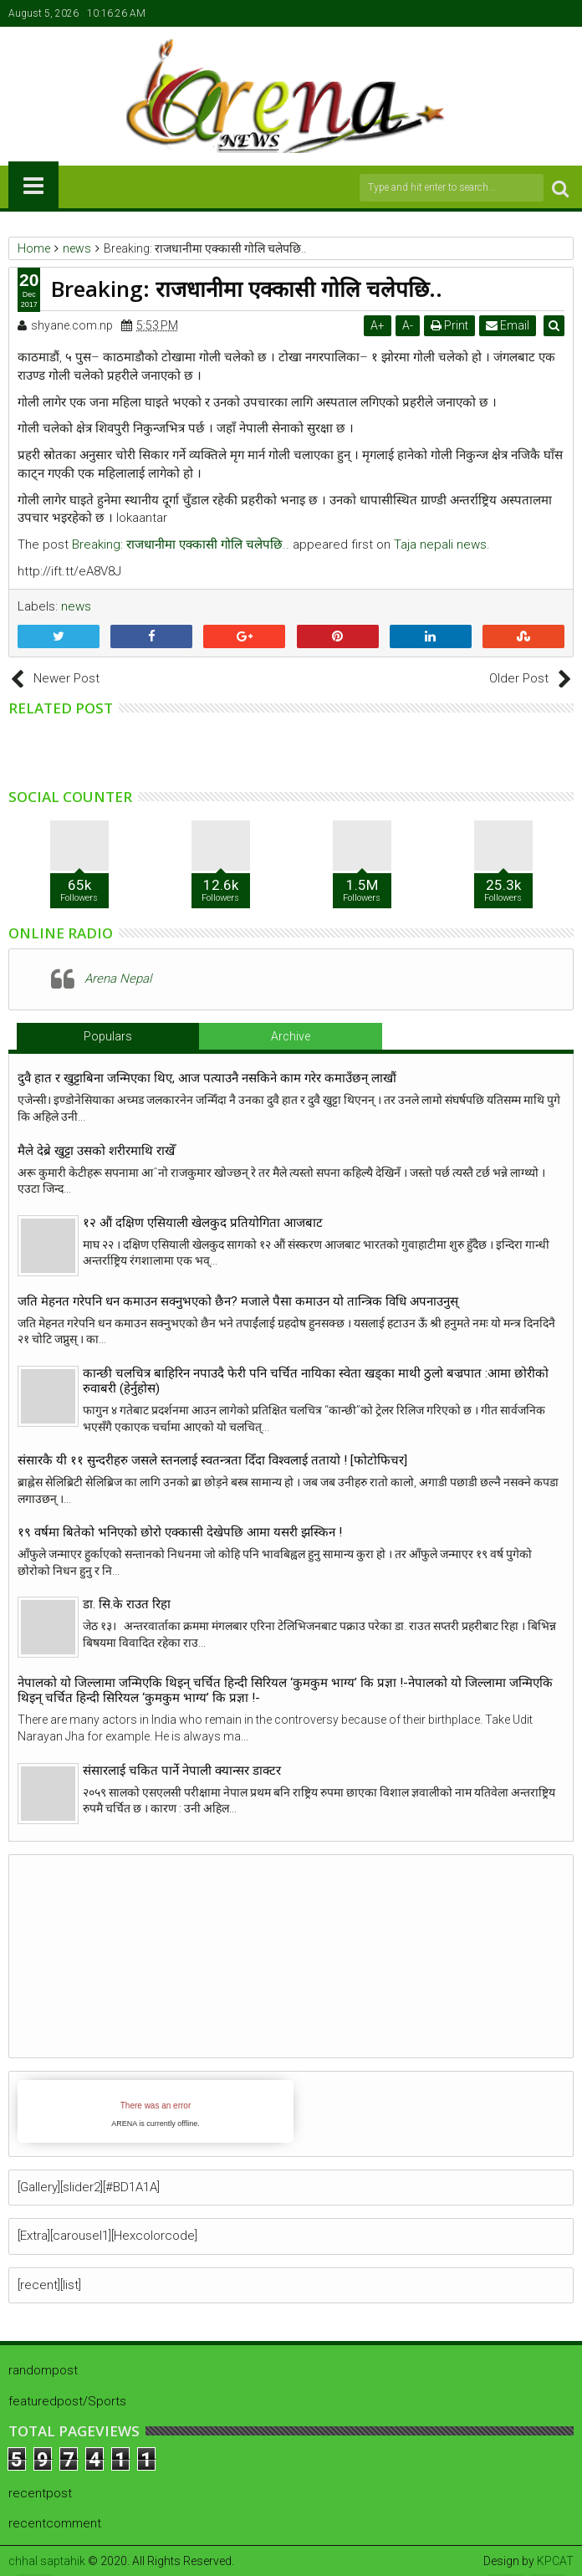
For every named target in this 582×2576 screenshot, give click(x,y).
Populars (108, 1036)
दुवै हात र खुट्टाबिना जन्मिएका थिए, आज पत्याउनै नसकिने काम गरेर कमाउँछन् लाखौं (207, 1078)
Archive (290, 1036)
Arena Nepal (117, 978)
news (76, 606)
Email (509, 325)
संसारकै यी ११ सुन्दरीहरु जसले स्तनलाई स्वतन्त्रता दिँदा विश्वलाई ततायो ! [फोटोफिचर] (212, 1460)
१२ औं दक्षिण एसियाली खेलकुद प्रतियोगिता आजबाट (203, 1222)
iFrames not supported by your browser (156, 2111)
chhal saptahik (46, 2561)
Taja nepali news (440, 544)
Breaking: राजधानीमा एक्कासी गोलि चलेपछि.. (180, 544)
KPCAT (555, 2561)
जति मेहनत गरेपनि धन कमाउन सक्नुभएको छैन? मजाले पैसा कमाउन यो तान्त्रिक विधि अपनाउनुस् (238, 1301)
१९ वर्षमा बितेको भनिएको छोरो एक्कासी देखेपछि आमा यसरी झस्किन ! (180, 1532)
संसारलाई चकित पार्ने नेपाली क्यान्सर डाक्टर (182, 1770)
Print (451, 325)
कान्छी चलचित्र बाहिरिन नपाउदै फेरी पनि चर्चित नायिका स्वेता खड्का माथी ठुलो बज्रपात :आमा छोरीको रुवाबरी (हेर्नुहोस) (316, 1381)
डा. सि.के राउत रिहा (127, 1604)
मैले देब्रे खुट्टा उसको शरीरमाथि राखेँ (96, 1150)
